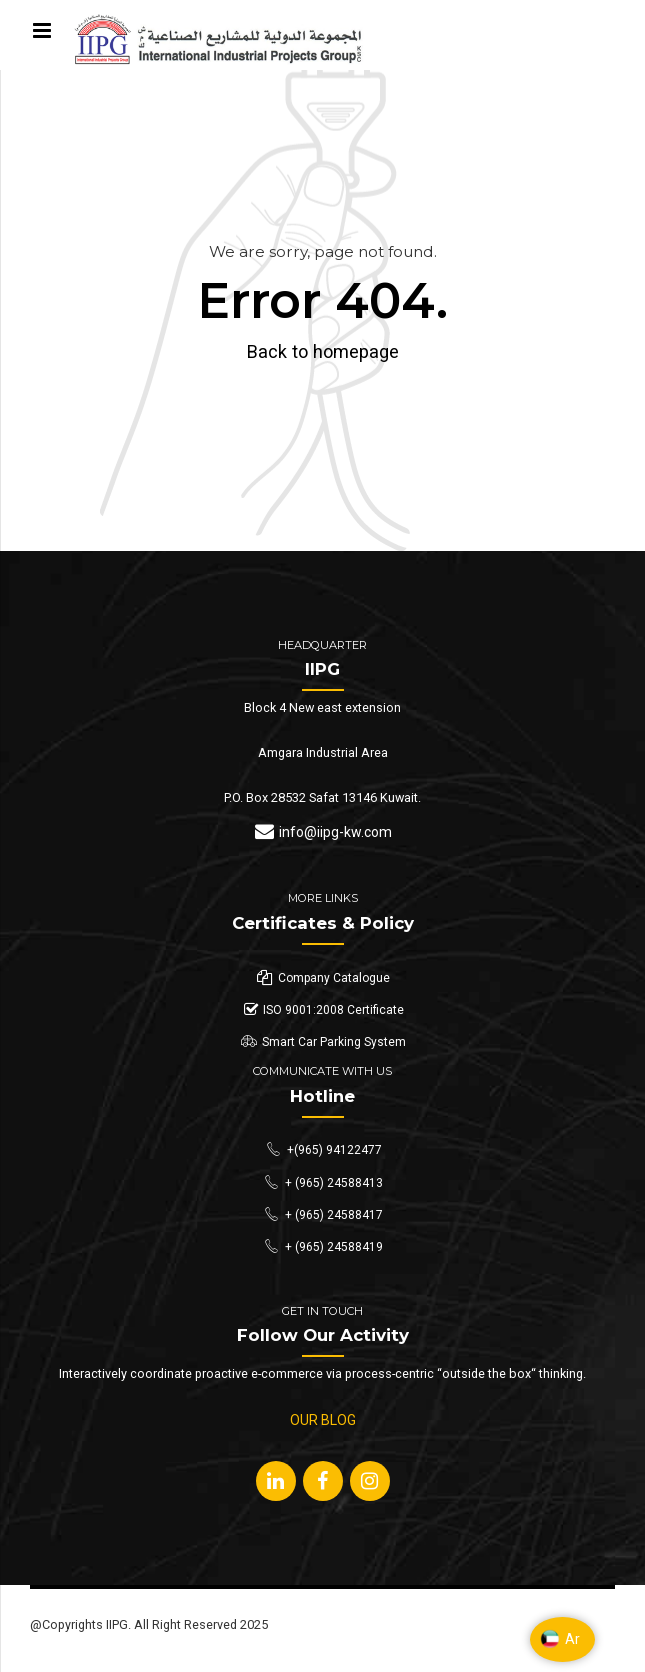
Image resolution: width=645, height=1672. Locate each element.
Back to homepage (323, 351)
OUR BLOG (323, 1420)
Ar (560, 1639)
